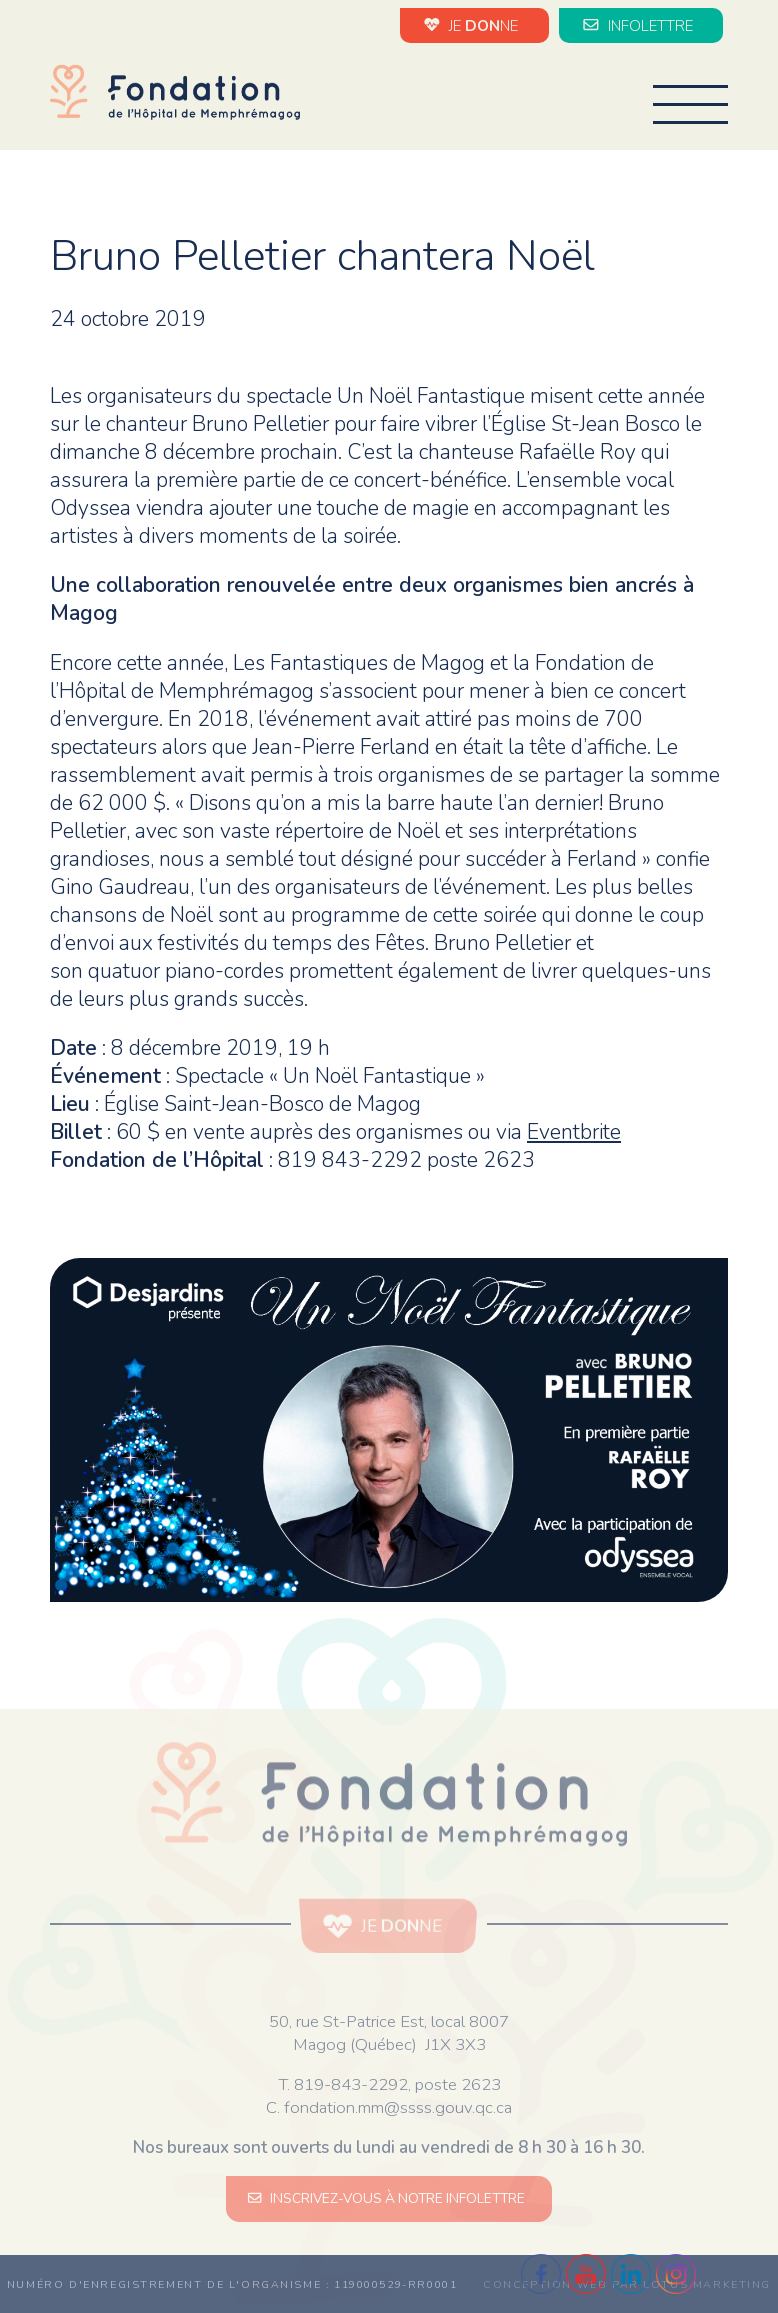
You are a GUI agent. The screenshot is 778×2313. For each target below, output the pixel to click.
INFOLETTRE (641, 25)
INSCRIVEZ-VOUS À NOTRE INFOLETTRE (389, 2198)
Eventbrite (574, 1132)
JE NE (474, 25)
